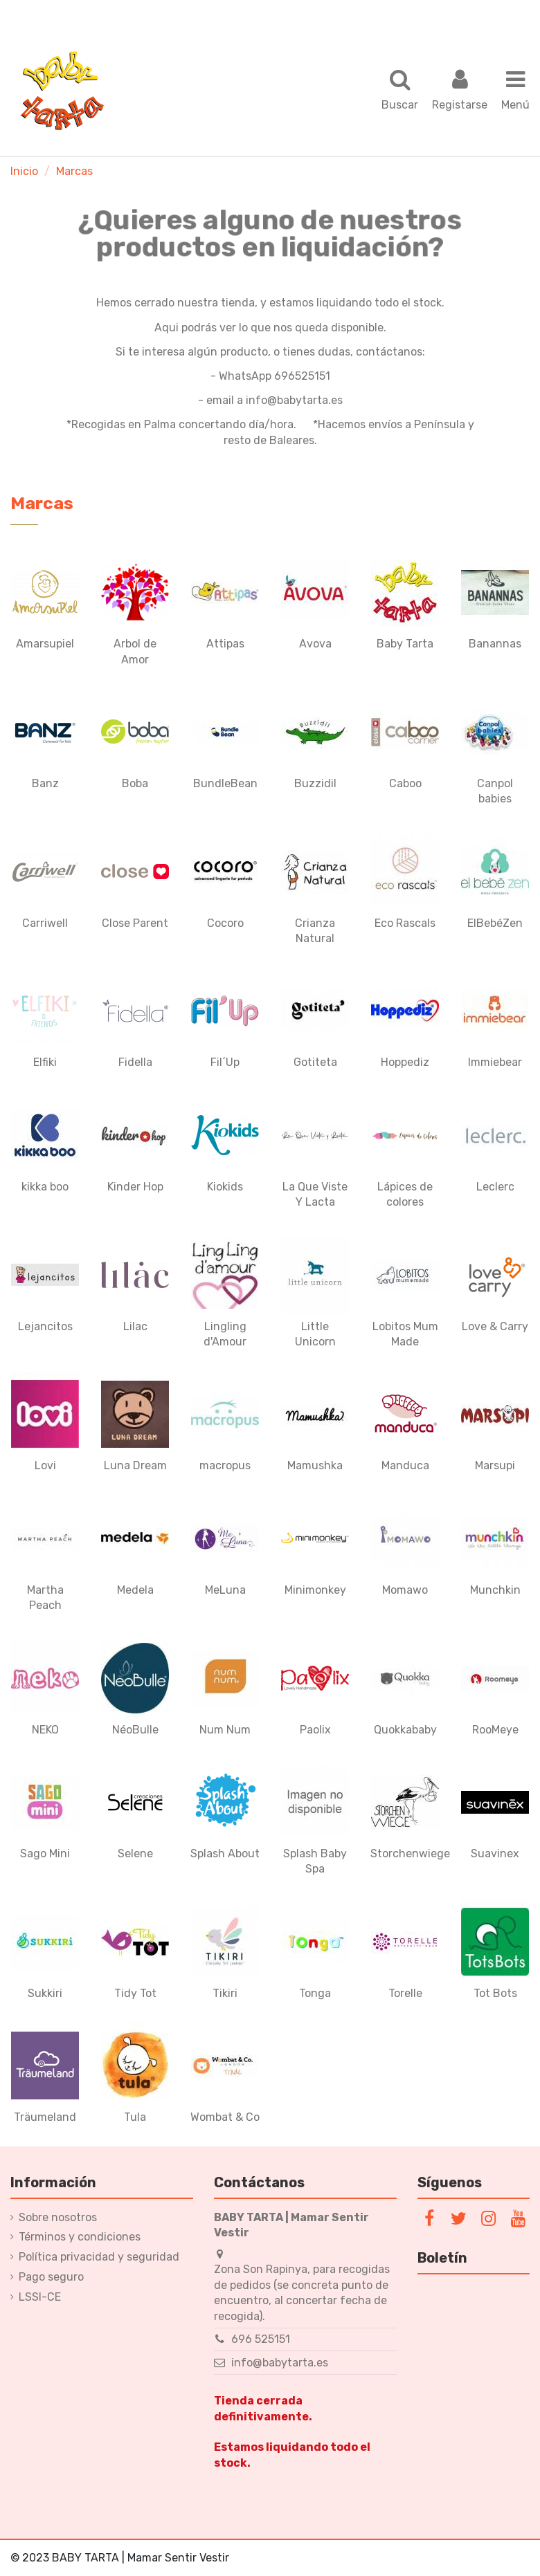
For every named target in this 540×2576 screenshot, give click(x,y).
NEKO (45, 1729)
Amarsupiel (45, 643)
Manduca (405, 1465)
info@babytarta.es (279, 2362)
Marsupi (495, 1465)
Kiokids (225, 1186)
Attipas (225, 643)
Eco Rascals (405, 923)
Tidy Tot (135, 1993)
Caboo (405, 783)
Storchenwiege (410, 1853)
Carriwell (45, 923)
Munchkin (495, 1590)
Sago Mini (45, 1853)
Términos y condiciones (80, 2236)
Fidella (135, 1062)
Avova (315, 643)
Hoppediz (405, 1062)
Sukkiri (45, 1993)
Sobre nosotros (58, 2217)
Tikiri (225, 1993)
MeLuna (225, 1590)
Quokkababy (405, 1729)
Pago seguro (51, 2276)
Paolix (315, 1729)
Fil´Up (225, 1062)
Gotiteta (315, 1062)
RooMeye (495, 1729)
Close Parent (135, 923)
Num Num (225, 1729)
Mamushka (315, 1465)
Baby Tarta (405, 643)
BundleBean (225, 783)
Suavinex (495, 1853)
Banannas (495, 643)
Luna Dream (135, 1465)
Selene (135, 1853)
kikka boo (45, 1186)
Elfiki (45, 1062)
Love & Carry (495, 1326)
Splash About (225, 1853)
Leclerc (495, 1186)
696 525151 (260, 2339)
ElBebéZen (495, 923)
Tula (135, 2117)
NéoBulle (135, 1729)
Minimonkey (315, 1590)
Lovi (45, 1465)
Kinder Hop (135, 1186)
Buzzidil (315, 783)
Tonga (315, 1993)
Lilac (135, 1326)
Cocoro (225, 923)
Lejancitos (45, 1326)
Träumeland (45, 2117)
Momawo (405, 1590)
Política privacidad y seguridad (99, 2256)
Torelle (405, 1993)
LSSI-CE (40, 2296)
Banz (45, 783)
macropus (225, 1465)
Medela (135, 1590)
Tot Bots (495, 1993)
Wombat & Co (225, 2117)
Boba (135, 783)
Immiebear (495, 1062)
